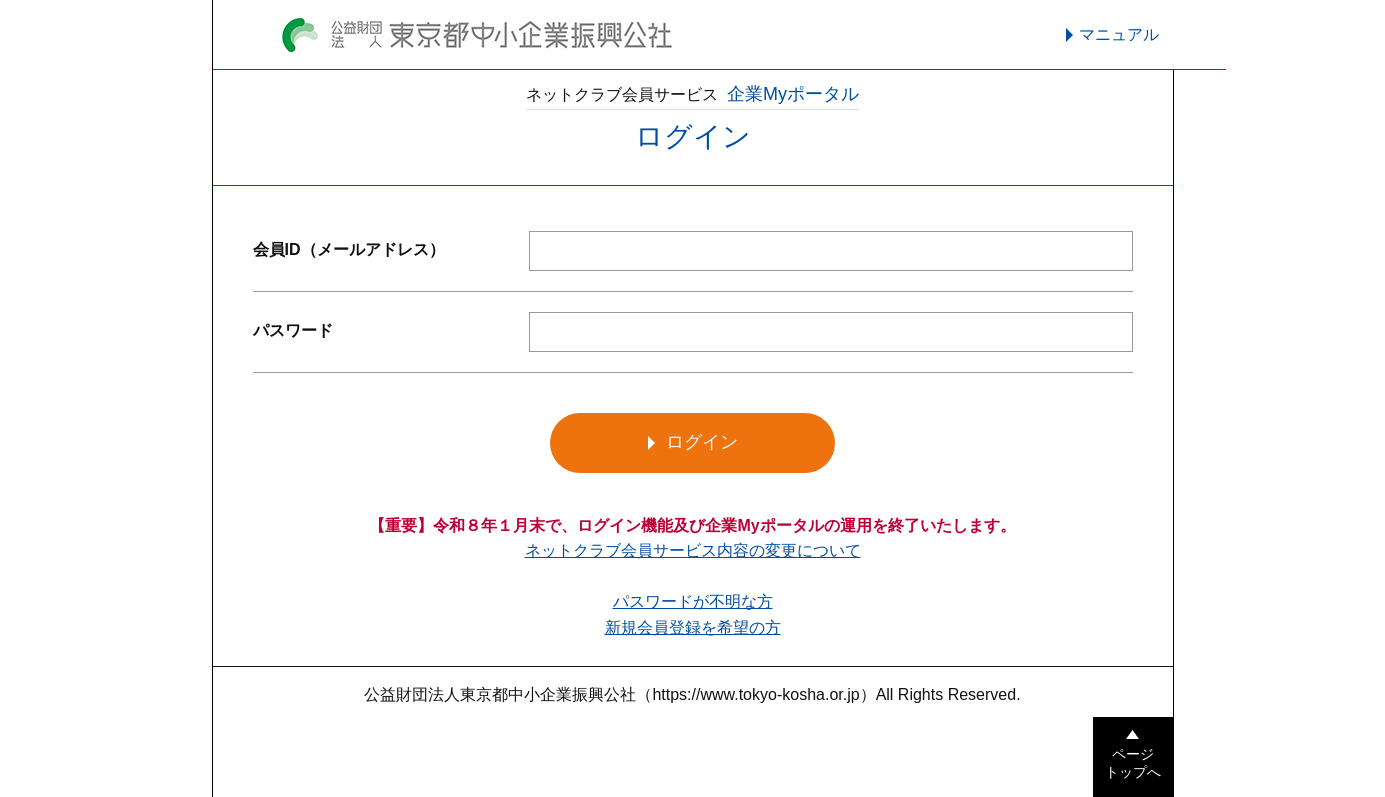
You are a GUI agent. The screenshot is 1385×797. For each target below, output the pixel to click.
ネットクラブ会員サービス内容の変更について (693, 550)
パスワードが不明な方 (693, 601)
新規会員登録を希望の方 (693, 627)
